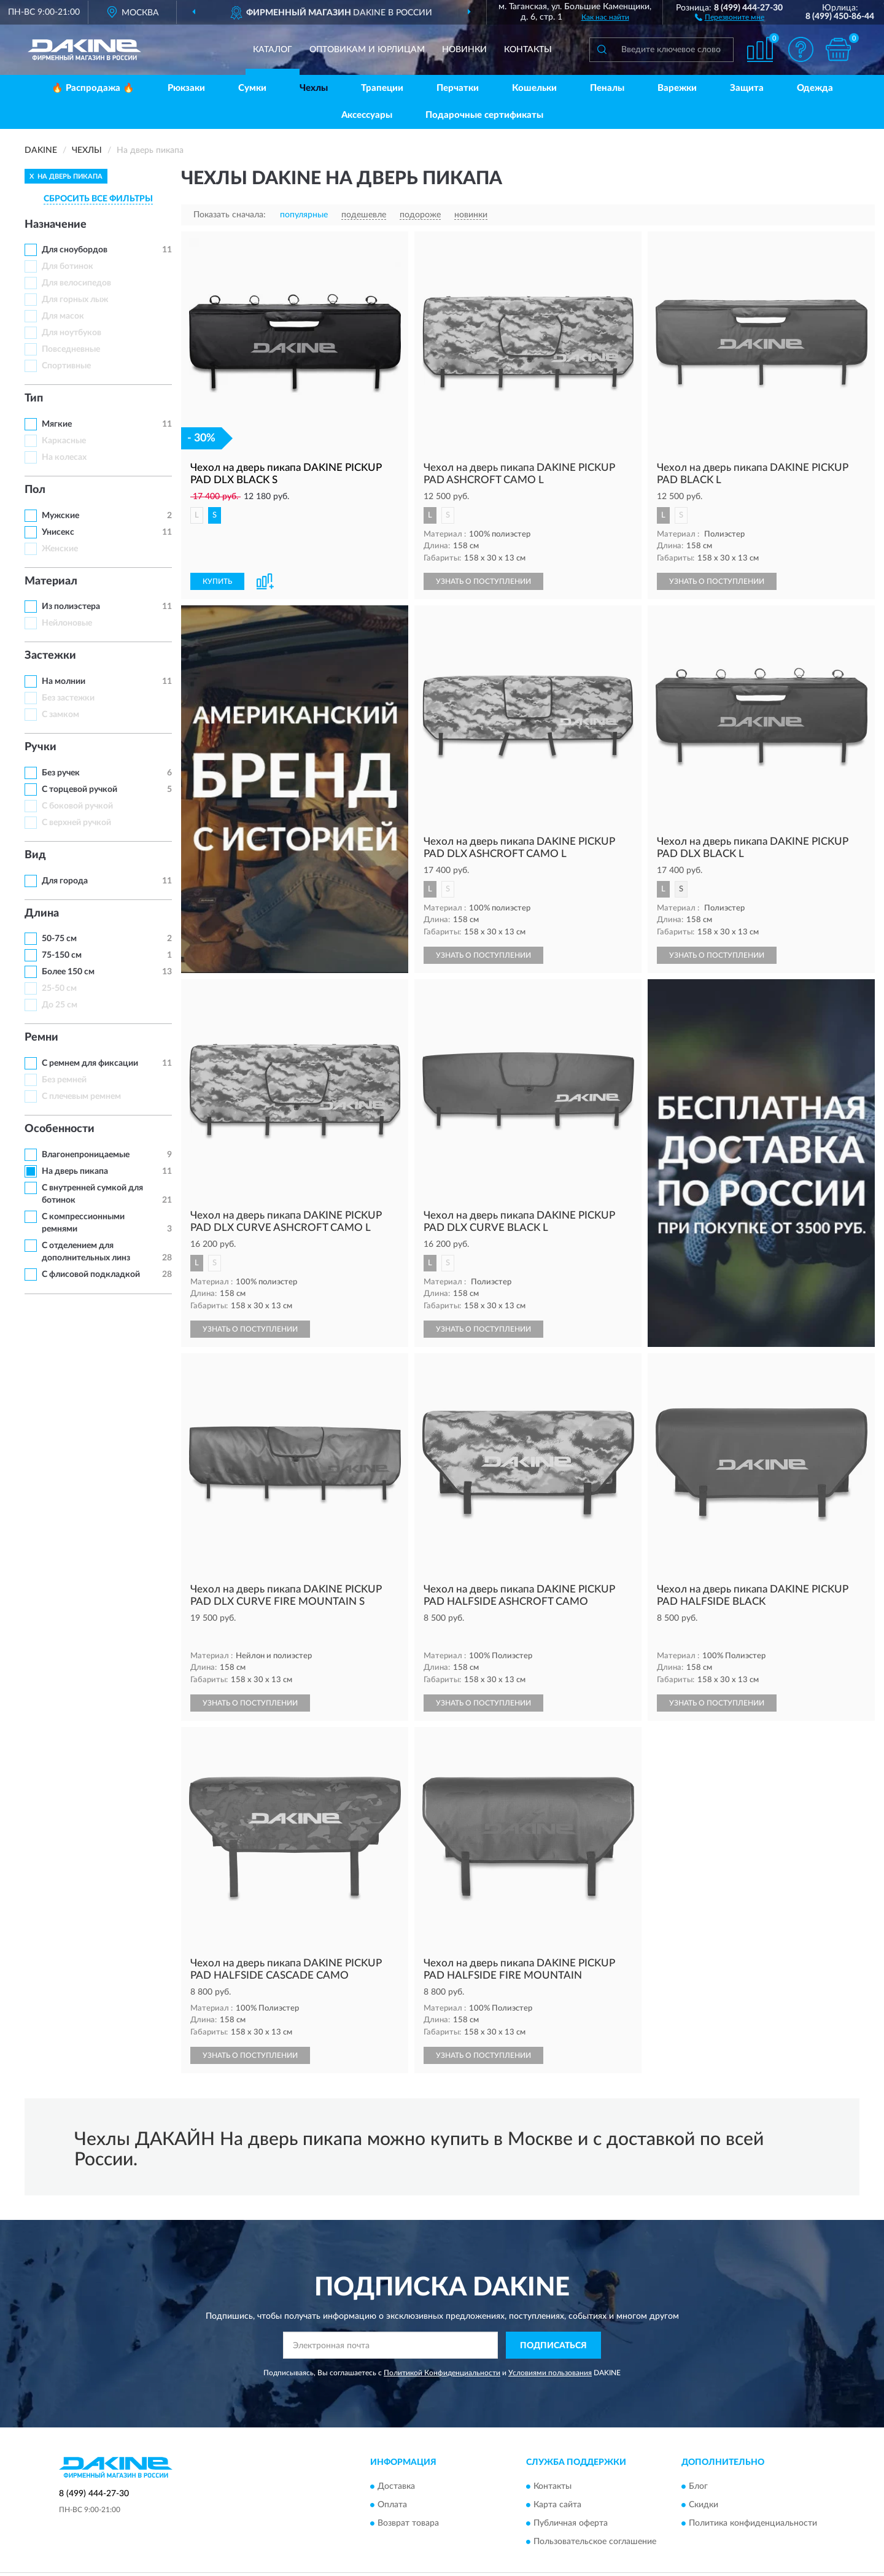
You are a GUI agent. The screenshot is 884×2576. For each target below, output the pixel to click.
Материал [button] (51, 581)
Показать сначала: (229, 215)
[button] (729, 16)
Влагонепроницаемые (86, 1154)
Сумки (252, 88)
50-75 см (59, 938)
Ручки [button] (40, 747)
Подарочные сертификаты (484, 115)
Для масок (63, 316)
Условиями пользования (550, 2351)
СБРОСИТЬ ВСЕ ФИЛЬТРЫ (98, 199)
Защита (747, 88)
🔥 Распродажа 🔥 (93, 88)
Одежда (815, 88)
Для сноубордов (74, 250)
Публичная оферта (570, 2501)
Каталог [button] (272, 49)
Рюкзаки (186, 88)
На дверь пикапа (75, 1171)
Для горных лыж (75, 299)
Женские (60, 549)
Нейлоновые (67, 623)
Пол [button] (35, 489)
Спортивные (66, 366)
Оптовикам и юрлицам (367, 49)
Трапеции (382, 88)
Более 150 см (68, 972)
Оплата (392, 2483)
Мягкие (57, 424)
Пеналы (607, 88)
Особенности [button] (60, 1129)
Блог (698, 2465)
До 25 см (59, 1005)
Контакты (528, 49)
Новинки (464, 49)
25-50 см (59, 988)
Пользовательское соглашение (594, 2520)
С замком (60, 714)
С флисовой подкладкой (91, 1274)
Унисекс (58, 532)
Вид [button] (35, 855)
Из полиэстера (71, 606)
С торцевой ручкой (79, 789)
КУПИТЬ (217, 581)
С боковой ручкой (77, 806)
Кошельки (534, 88)
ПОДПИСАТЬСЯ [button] (553, 2324)
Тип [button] (34, 398)
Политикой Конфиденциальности (442, 2351)
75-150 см (62, 955)
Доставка (396, 2465)
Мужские (60, 515)
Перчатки (457, 88)
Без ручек (61, 773)
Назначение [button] (56, 224)
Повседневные (71, 349)
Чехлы (314, 88)
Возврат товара (408, 2501)
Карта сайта (557, 2483)
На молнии (63, 681)
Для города (65, 881)
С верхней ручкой (76, 822)
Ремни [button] (41, 1037)
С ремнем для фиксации (90, 1063)
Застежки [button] (50, 655)
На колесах (64, 457)
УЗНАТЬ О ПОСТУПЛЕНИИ (483, 581)
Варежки (677, 88)
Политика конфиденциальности (753, 2501)
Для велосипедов (76, 283)
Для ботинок (67, 266)
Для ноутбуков (71, 332)
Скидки (703, 2483)
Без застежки (68, 698)
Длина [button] (42, 913)
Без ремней (64, 1080)
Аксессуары (366, 115)
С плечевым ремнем (81, 1096)
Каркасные (64, 440)
